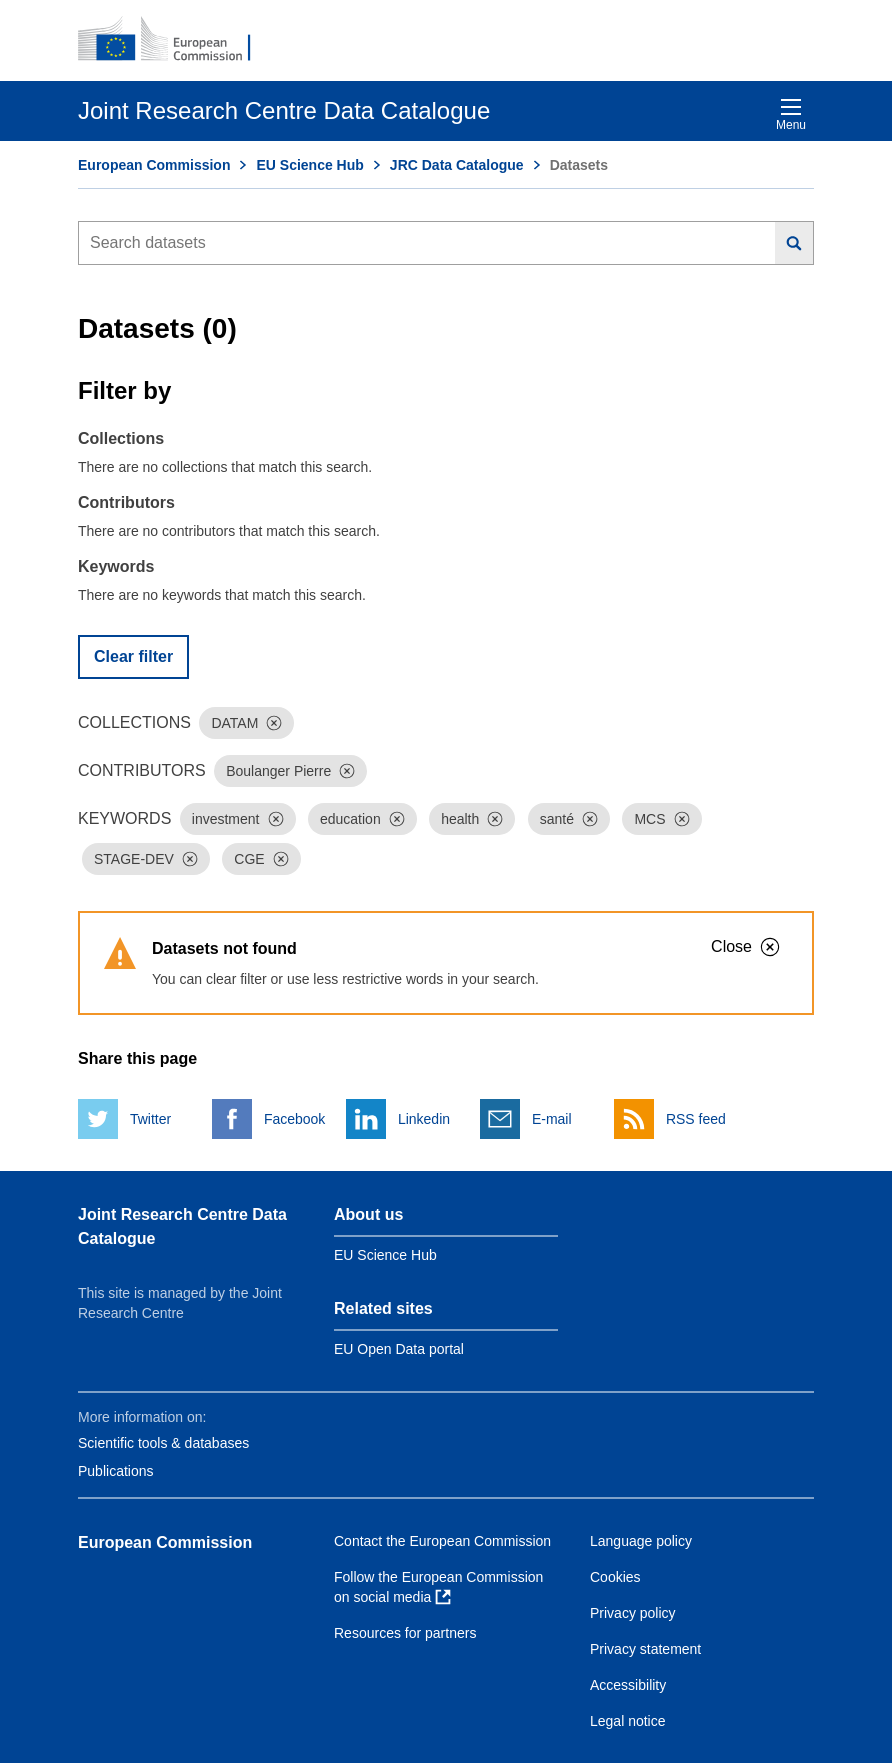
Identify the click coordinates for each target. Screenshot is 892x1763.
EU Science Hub (309, 165)
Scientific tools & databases (163, 1443)
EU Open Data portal (399, 1349)
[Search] (794, 243)
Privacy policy (633, 1613)
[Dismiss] (274, 723)
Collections (121, 438)
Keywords (116, 566)
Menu (791, 114)
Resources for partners (405, 1633)
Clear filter (133, 656)
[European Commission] (175, 40)
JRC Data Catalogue (457, 165)
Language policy (641, 1541)
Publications (116, 1471)
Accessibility (628, 1685)
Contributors (126, 502)
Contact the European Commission (442, 1541)
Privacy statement (645, 1649)
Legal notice (628, 1721)
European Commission (154, 165)
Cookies (615, 1577)
